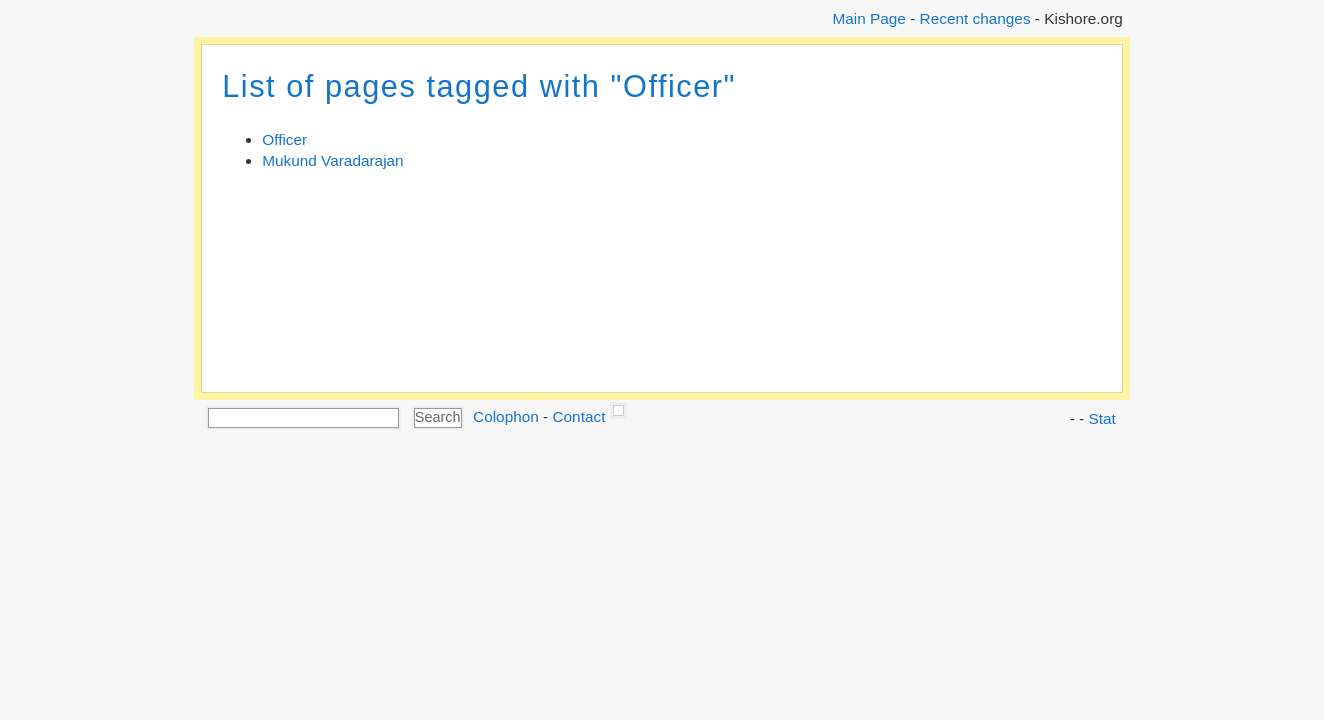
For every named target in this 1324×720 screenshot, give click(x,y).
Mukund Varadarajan (332, 160)
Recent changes (975, 18)
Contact (578, 416)
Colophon (506, 416)
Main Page (868, 18)
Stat (1101, 418)
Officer (284, 139)
